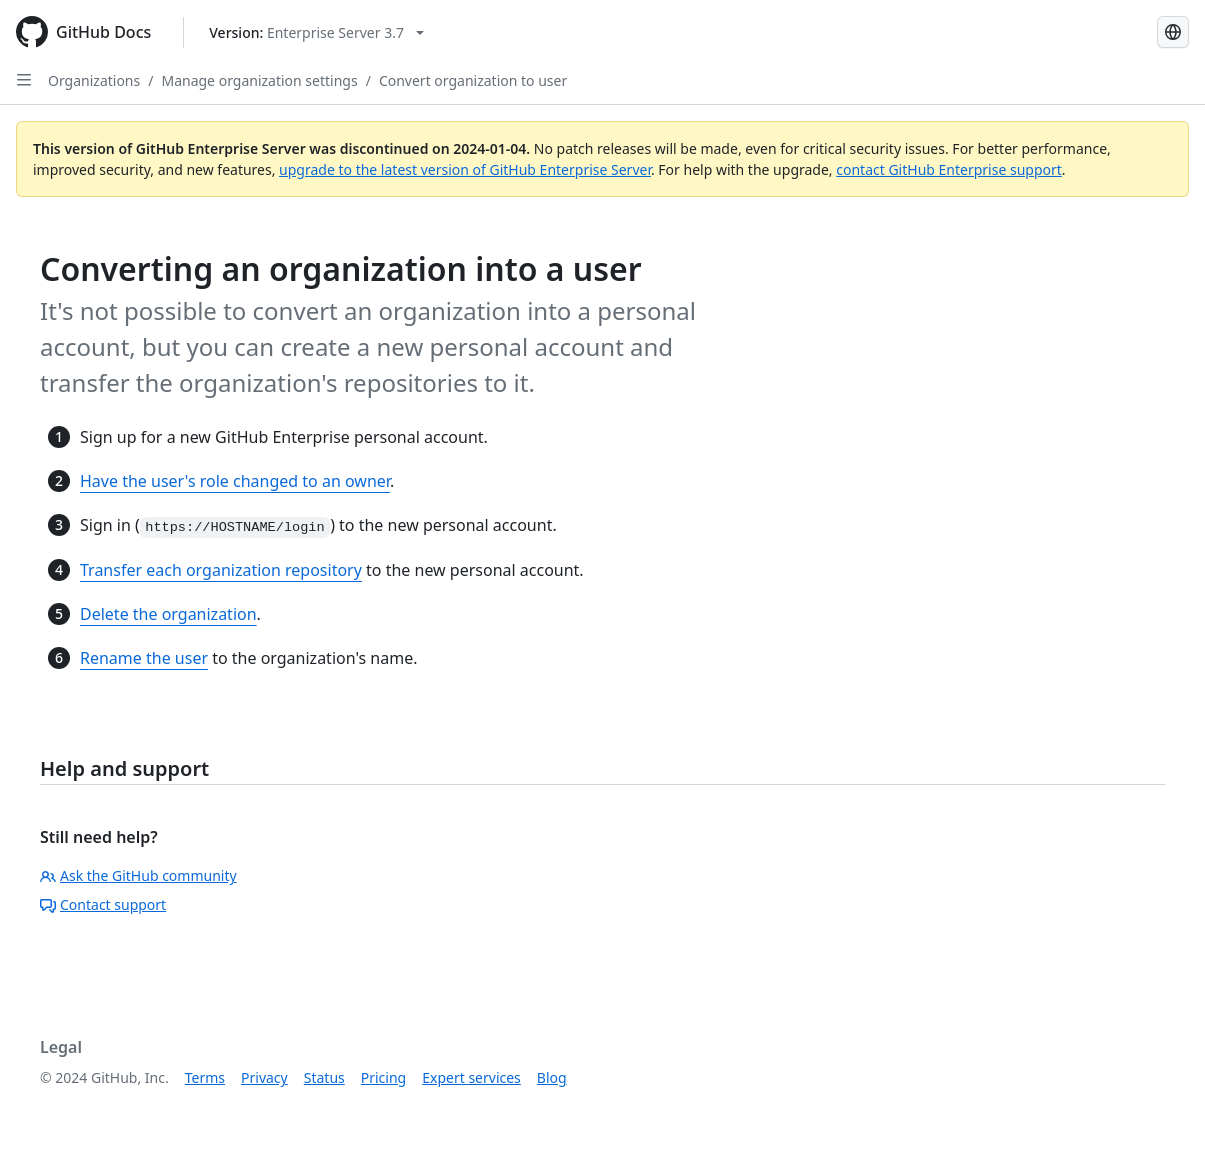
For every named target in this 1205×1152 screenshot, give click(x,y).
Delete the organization (168, 614)
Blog (552, 1077)
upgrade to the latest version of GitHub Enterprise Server (465, 169)
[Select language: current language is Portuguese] (1173, 32)
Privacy (264, 1077)
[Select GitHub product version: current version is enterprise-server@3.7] (316, 32)
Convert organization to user (473, 80)
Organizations (94, 80)
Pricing (383, 1077)
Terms (205, 1077)
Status (324, 1077)
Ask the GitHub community (138, 875)
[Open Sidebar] (24, 80)
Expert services (471, 1077)
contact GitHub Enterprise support (949, 169)
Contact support (103, 904)
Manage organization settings (259, 80)
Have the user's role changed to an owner (235, 481)
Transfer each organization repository (221, 570)
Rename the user (144, 658)
